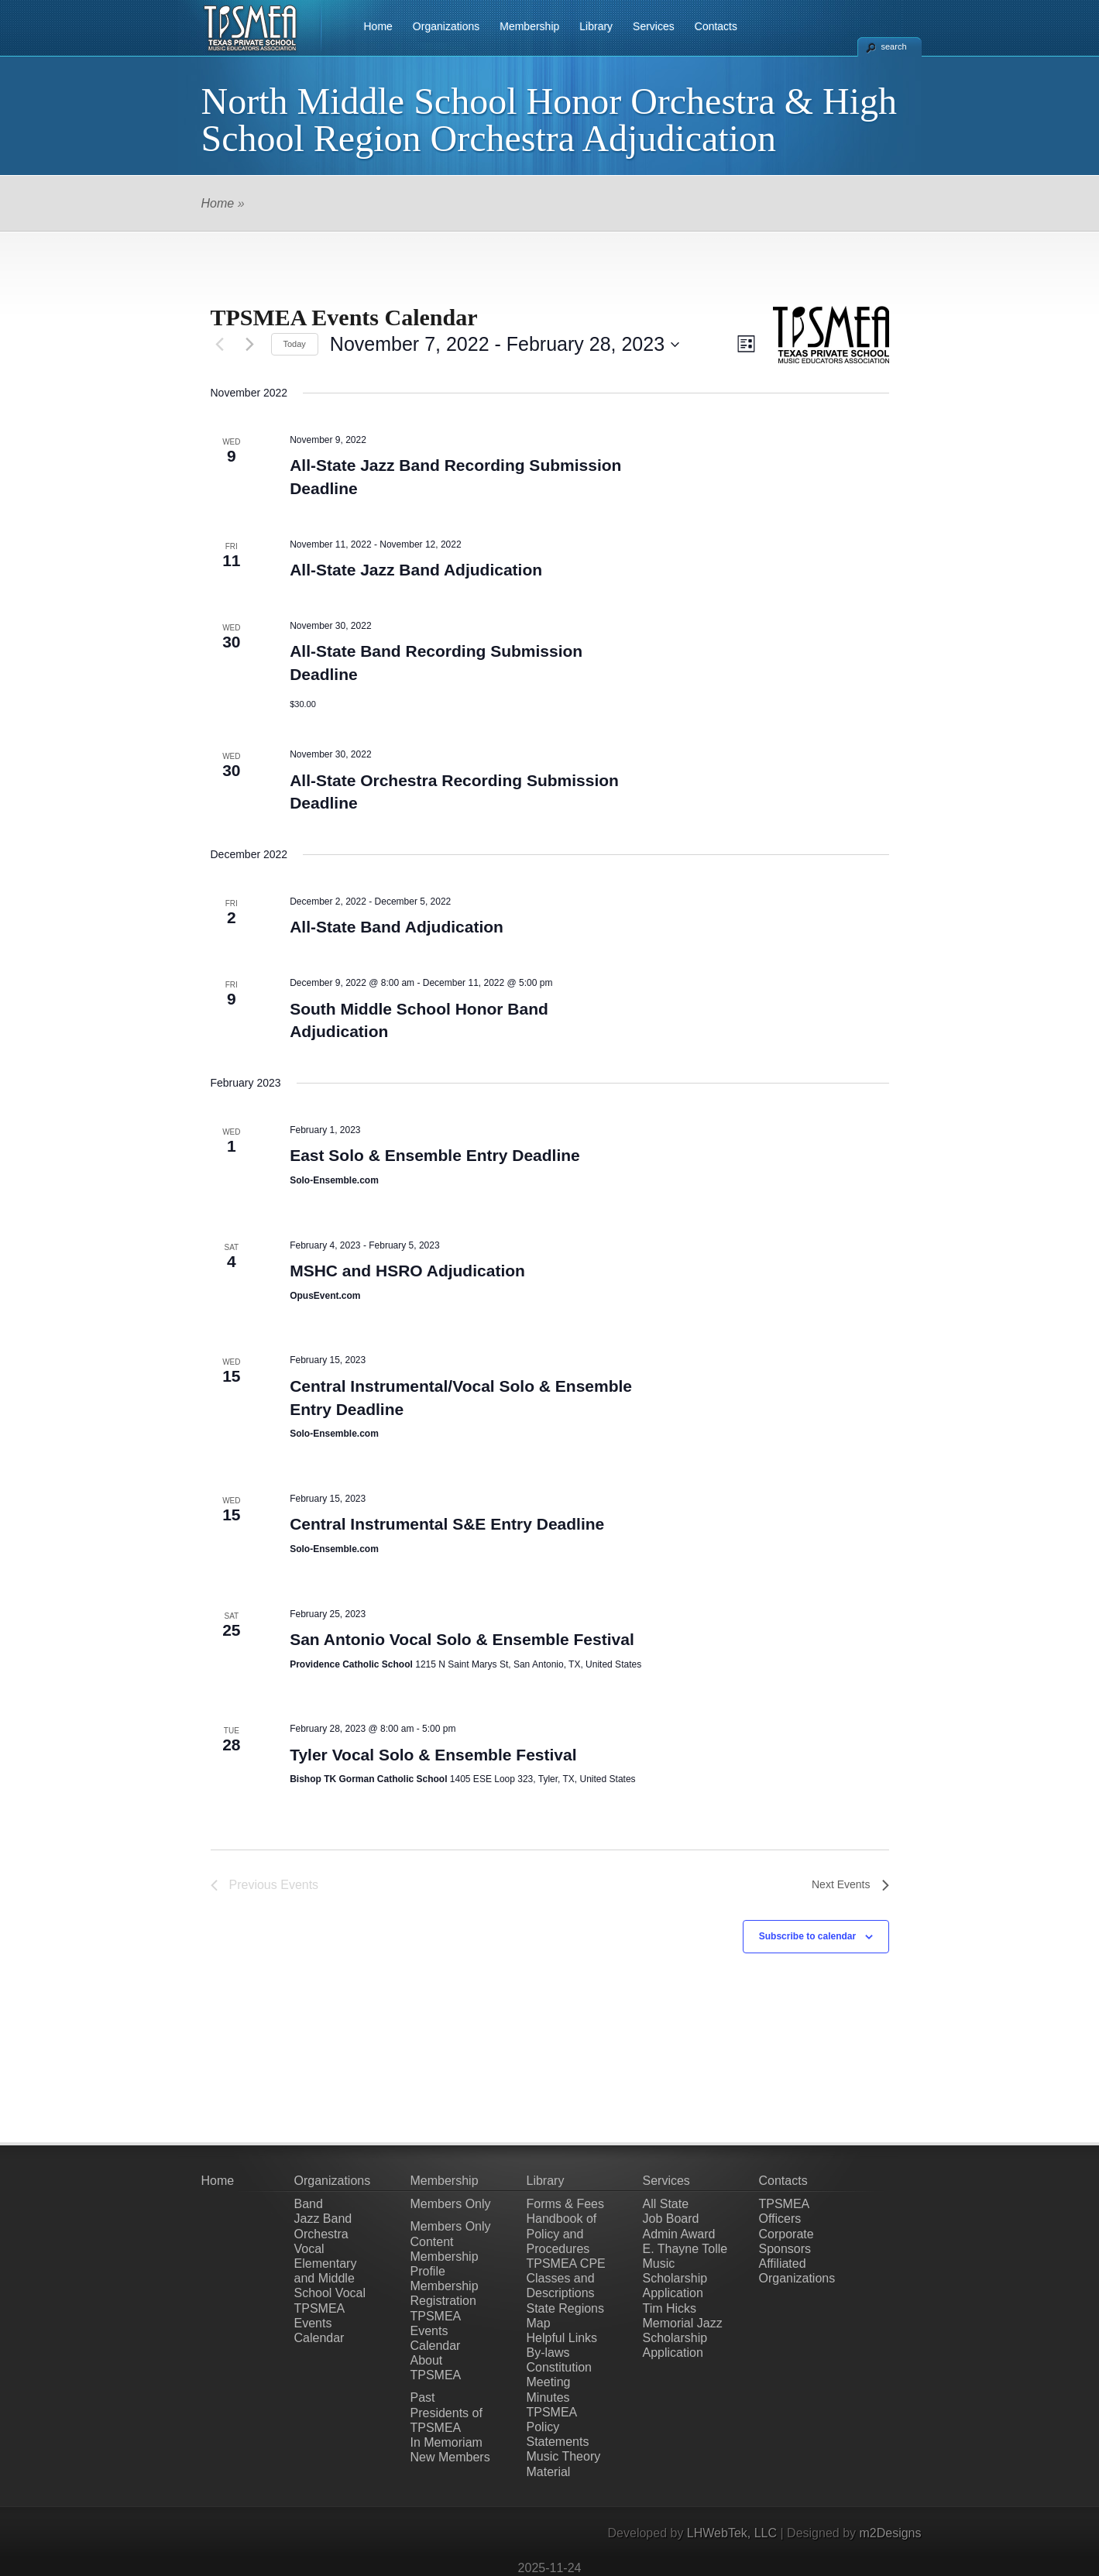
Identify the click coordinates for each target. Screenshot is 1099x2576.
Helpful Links (562, 2337)
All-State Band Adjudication (396, 927)
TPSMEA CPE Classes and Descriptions (566, 2278)
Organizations (446, 26)
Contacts (716, 26)
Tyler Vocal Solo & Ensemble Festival (433, 1755)
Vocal (309, 2248)
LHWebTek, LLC (732, 2533)
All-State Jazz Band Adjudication (416, 570)
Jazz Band (323, 2218)
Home (378, 26)
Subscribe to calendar (807, 1936)
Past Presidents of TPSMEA (446, 2412)
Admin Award (679, 2234)
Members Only (450, 2203)
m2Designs (890, 2533)
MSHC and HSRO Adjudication (407, 1270)
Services (654, 26)
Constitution (559, 2367)
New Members (450, 2457)
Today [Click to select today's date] (294, 344)
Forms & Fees (565, 2203)
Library (596, 26)
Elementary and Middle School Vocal (330, 2278)
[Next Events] (250, 344)
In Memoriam (446, 2442)
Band (308, 2203)
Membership (529, 26)
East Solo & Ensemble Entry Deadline (435, 1155)
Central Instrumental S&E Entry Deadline (447, 1524)
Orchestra (321, 2234)
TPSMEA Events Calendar (319, 2323)
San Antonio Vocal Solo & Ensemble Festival (462, 1639)
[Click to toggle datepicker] (504, 345)
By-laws (548, 2352)
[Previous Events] (220, 344)
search (894, 46)
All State (666, 2203)
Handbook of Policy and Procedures (562, 2233)
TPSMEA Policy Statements (558, 2427)
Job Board (671, 2218)
